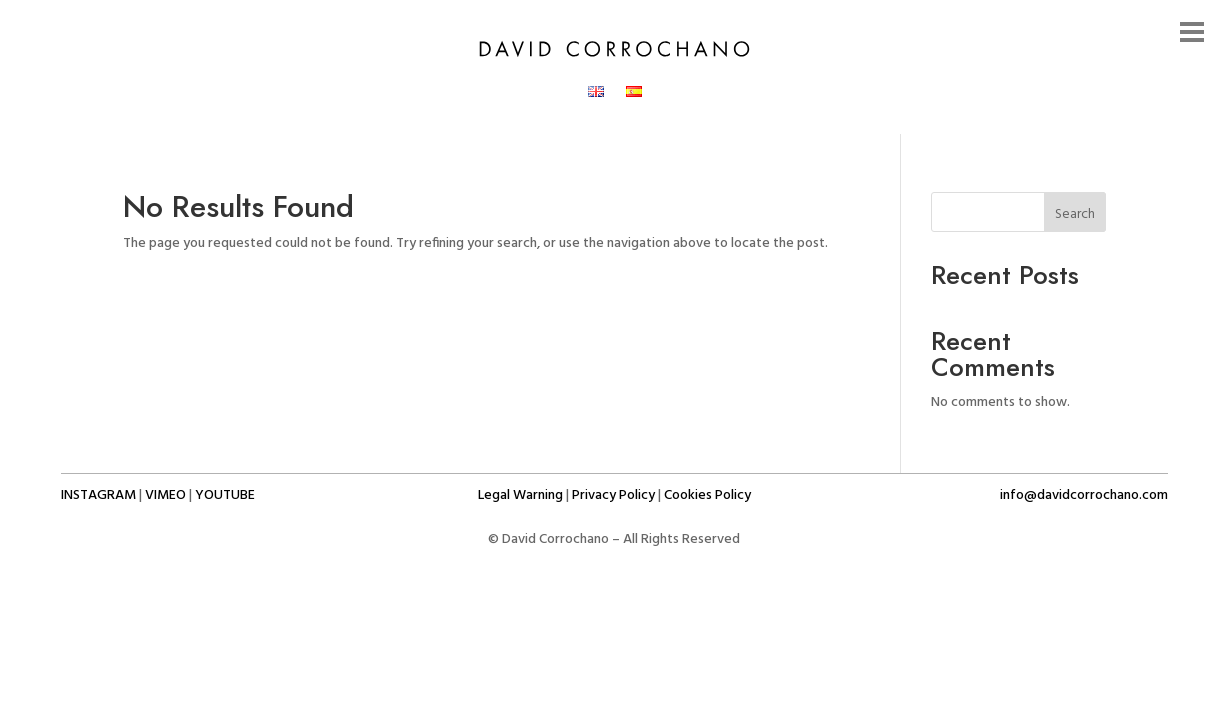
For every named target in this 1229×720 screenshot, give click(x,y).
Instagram (98, 495)
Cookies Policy (707, 495)
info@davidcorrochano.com (1084, 495)
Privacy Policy (613, 495)
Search (1075, 214)
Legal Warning (520, 495)
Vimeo (165, 495)
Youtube (225, 495)
